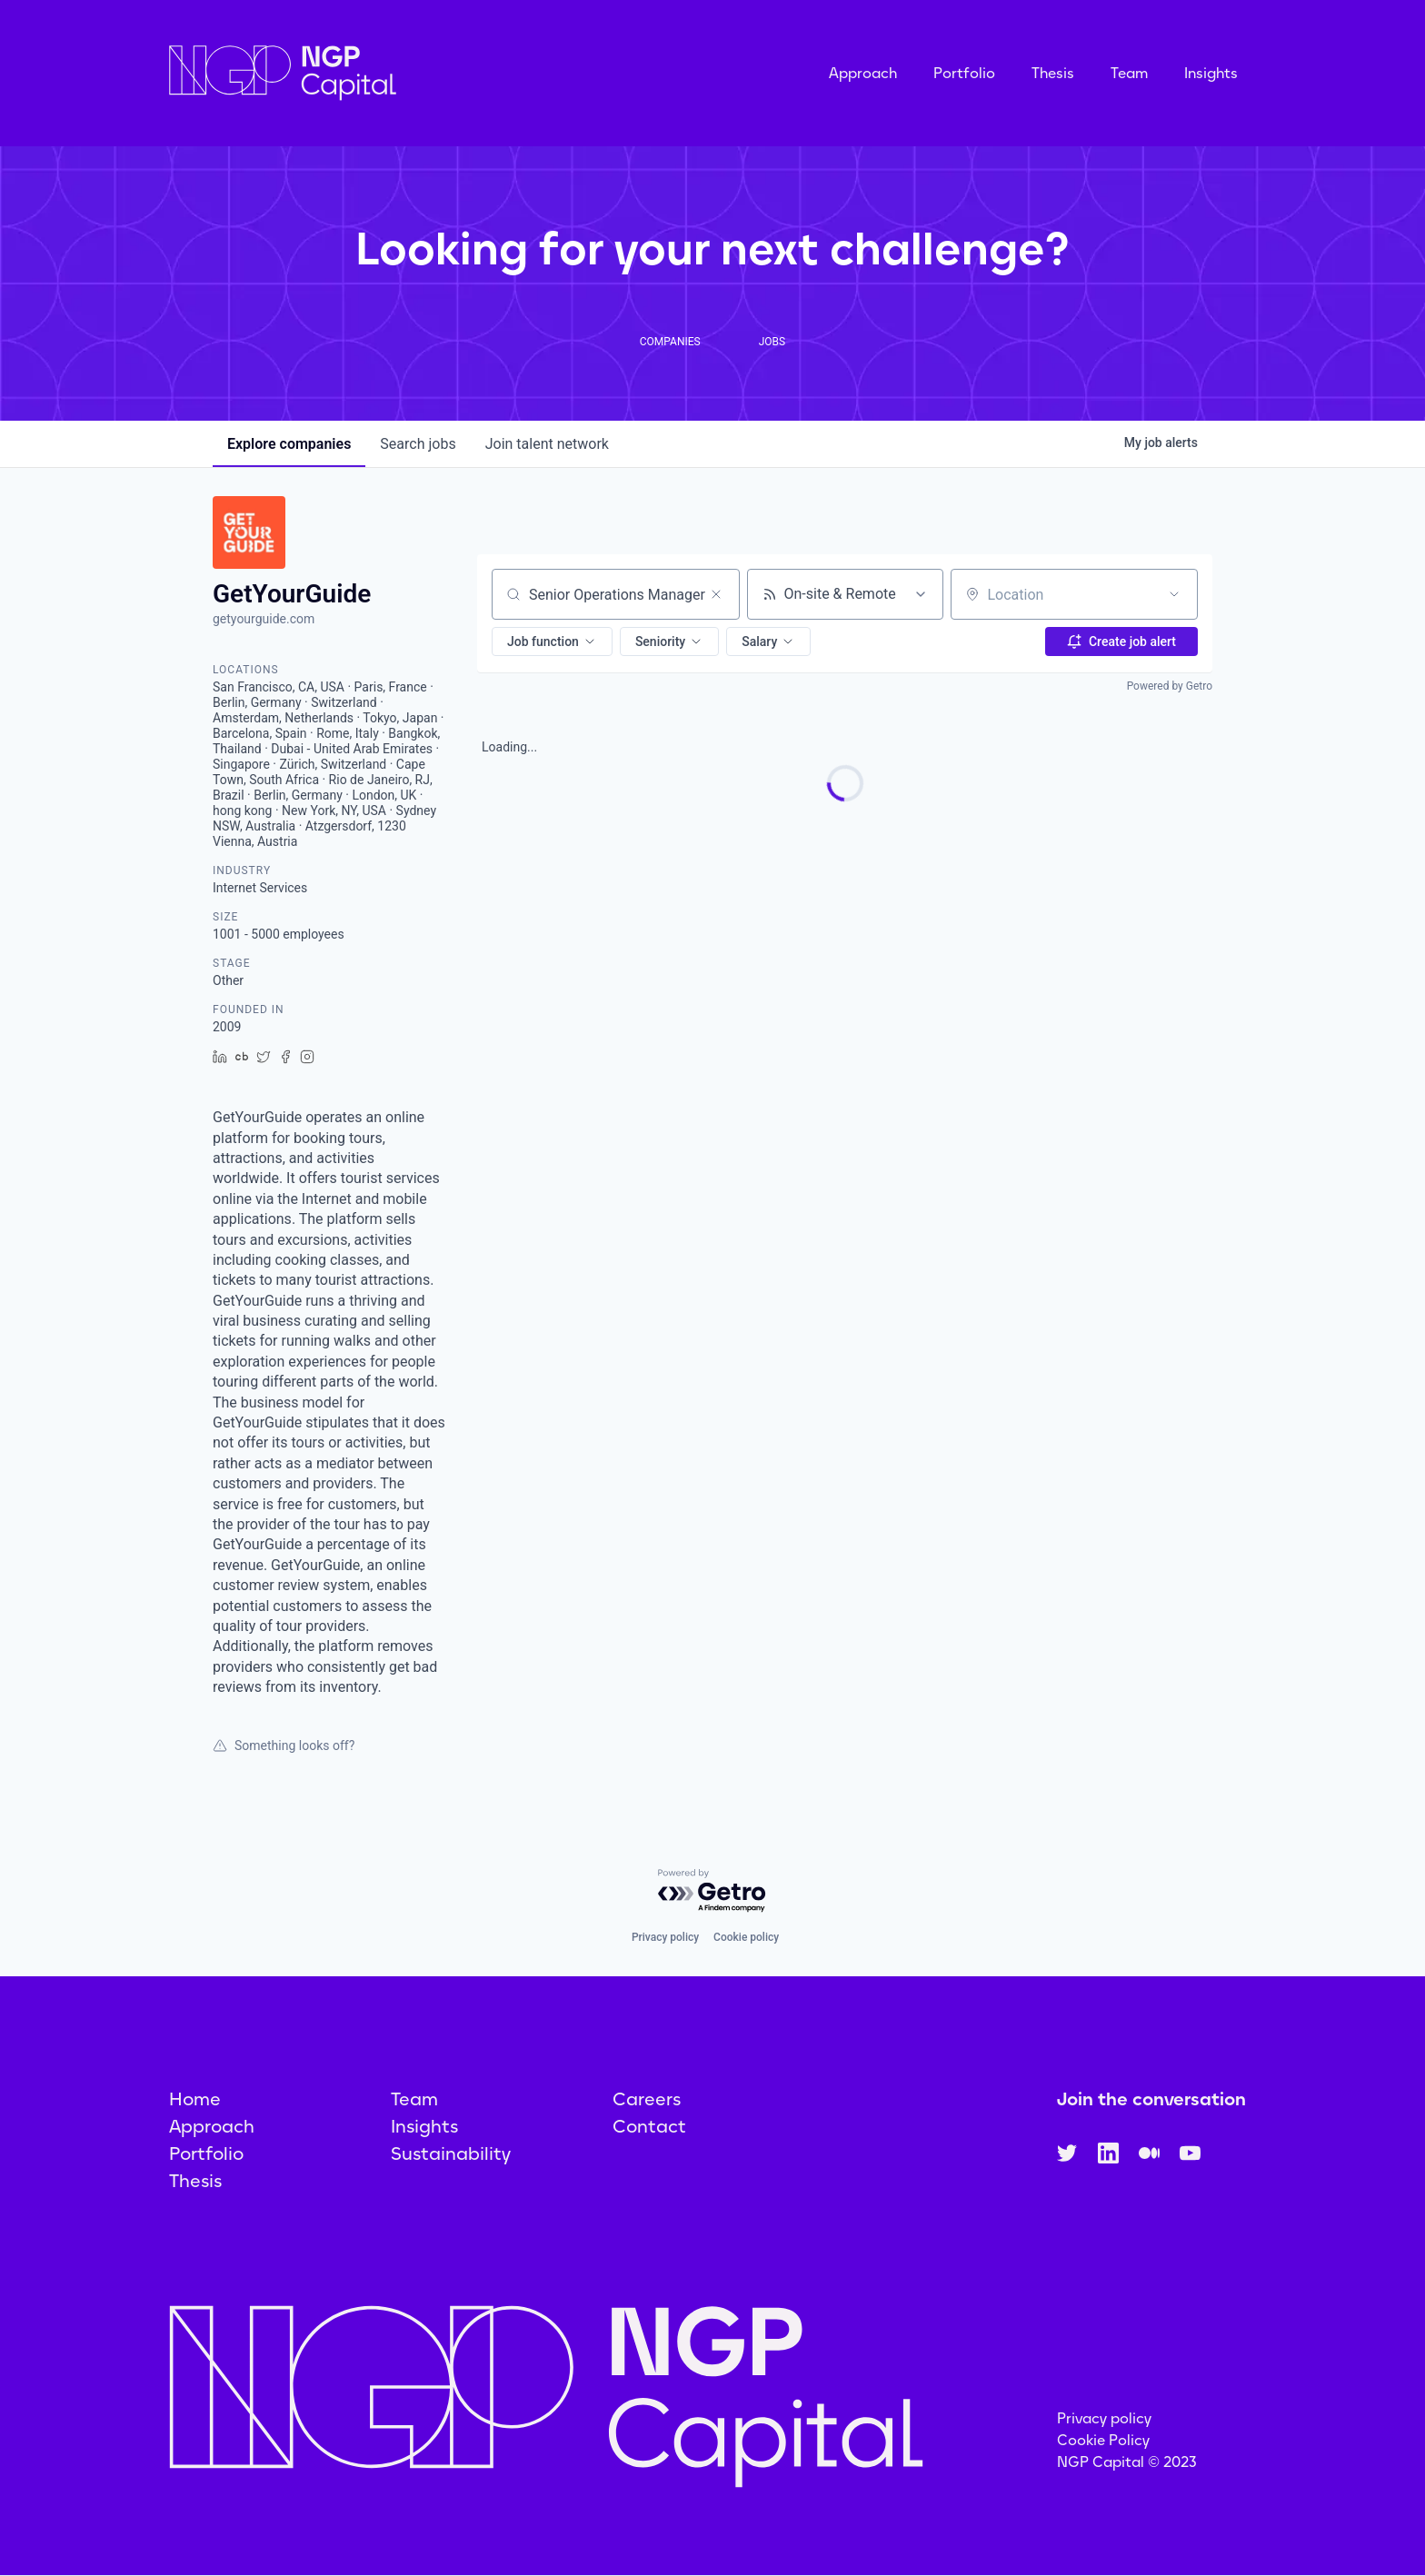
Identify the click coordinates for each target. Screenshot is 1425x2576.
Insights (1211, 73)
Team (1129, 73)
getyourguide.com (263, 619)
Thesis (1052, 73)
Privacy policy (665, 1937)
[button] (552, 641)
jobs (417, 444)
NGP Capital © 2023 (1127, 2462)
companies (289, 444)
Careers (647, 2099)
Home (195, 2099)
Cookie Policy (1103, 2440)
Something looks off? (283, 1745)
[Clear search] (716, 594)
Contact (649, 2126)
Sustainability (451, 2153)
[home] (373, 73)
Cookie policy (746, 1937)
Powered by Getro (1169, 686)
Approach (863, 73)
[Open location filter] (1174, 594)
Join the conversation (1151, 2099)
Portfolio (964, 73)
